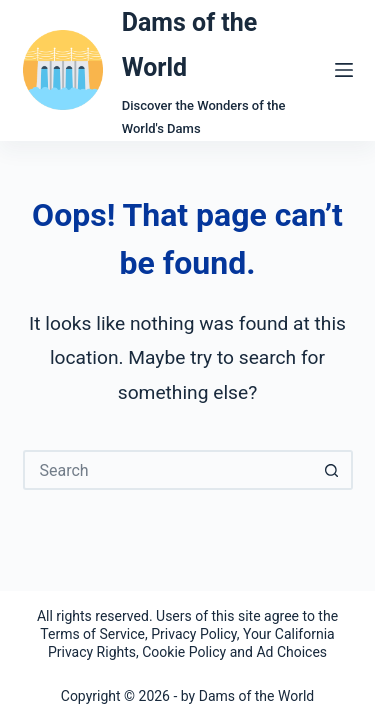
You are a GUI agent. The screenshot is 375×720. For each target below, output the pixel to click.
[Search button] (333, 470)
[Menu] (344, 70)
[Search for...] (168, 470)
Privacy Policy (193, 634)
